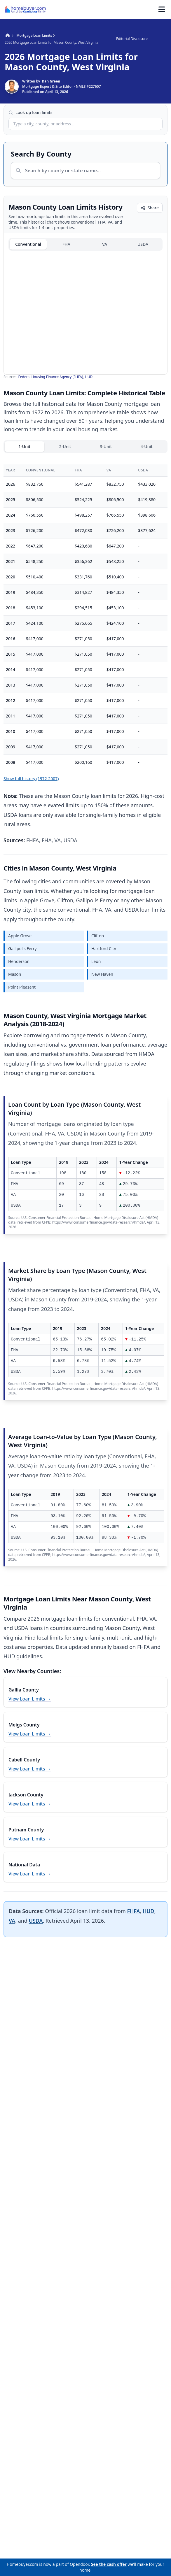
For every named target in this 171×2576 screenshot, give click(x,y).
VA (104, 244)
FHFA (32, 840)
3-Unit (106, 446)
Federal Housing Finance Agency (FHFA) (50, 376)
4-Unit (147, 446)
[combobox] (85, 124)
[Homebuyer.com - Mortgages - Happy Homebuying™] (25, 9)
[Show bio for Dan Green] (53, 86)
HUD (89, 376)
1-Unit (24, 446)
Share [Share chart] (150, 207)
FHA (66, 244)
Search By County (41, 154)
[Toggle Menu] (161, 9)
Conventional (28, 244)
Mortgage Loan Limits (34, 35)
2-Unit (65, 446)
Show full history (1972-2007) (31, 778)
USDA (142, 244)
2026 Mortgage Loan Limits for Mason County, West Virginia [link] (51, 42)
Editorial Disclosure (132, 38)
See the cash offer (109, 2564)
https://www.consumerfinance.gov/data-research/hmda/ (98, 1222)
